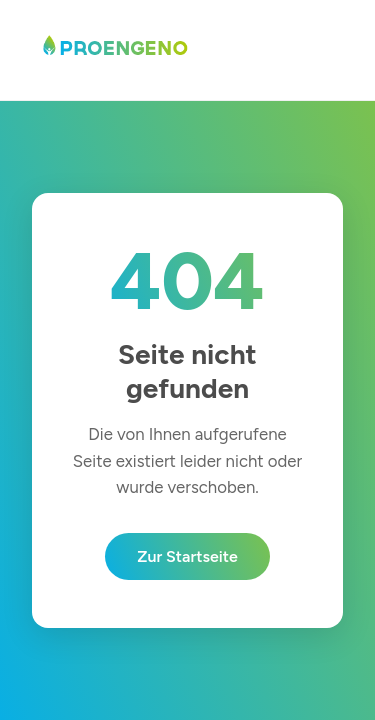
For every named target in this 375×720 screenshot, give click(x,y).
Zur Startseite (187, 556)
